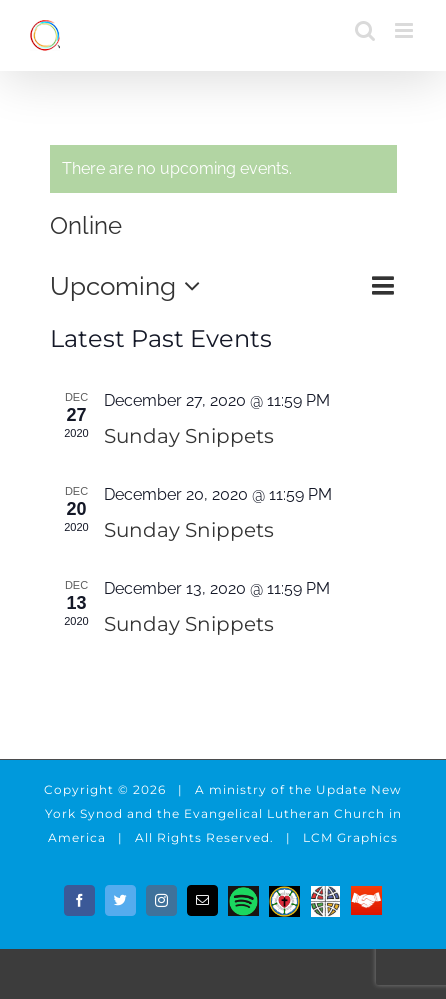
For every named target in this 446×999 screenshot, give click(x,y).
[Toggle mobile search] (365, 30)
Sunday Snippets (189, 436)
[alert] (223, 169)
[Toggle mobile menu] (405, 30)
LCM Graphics (350, 837)
